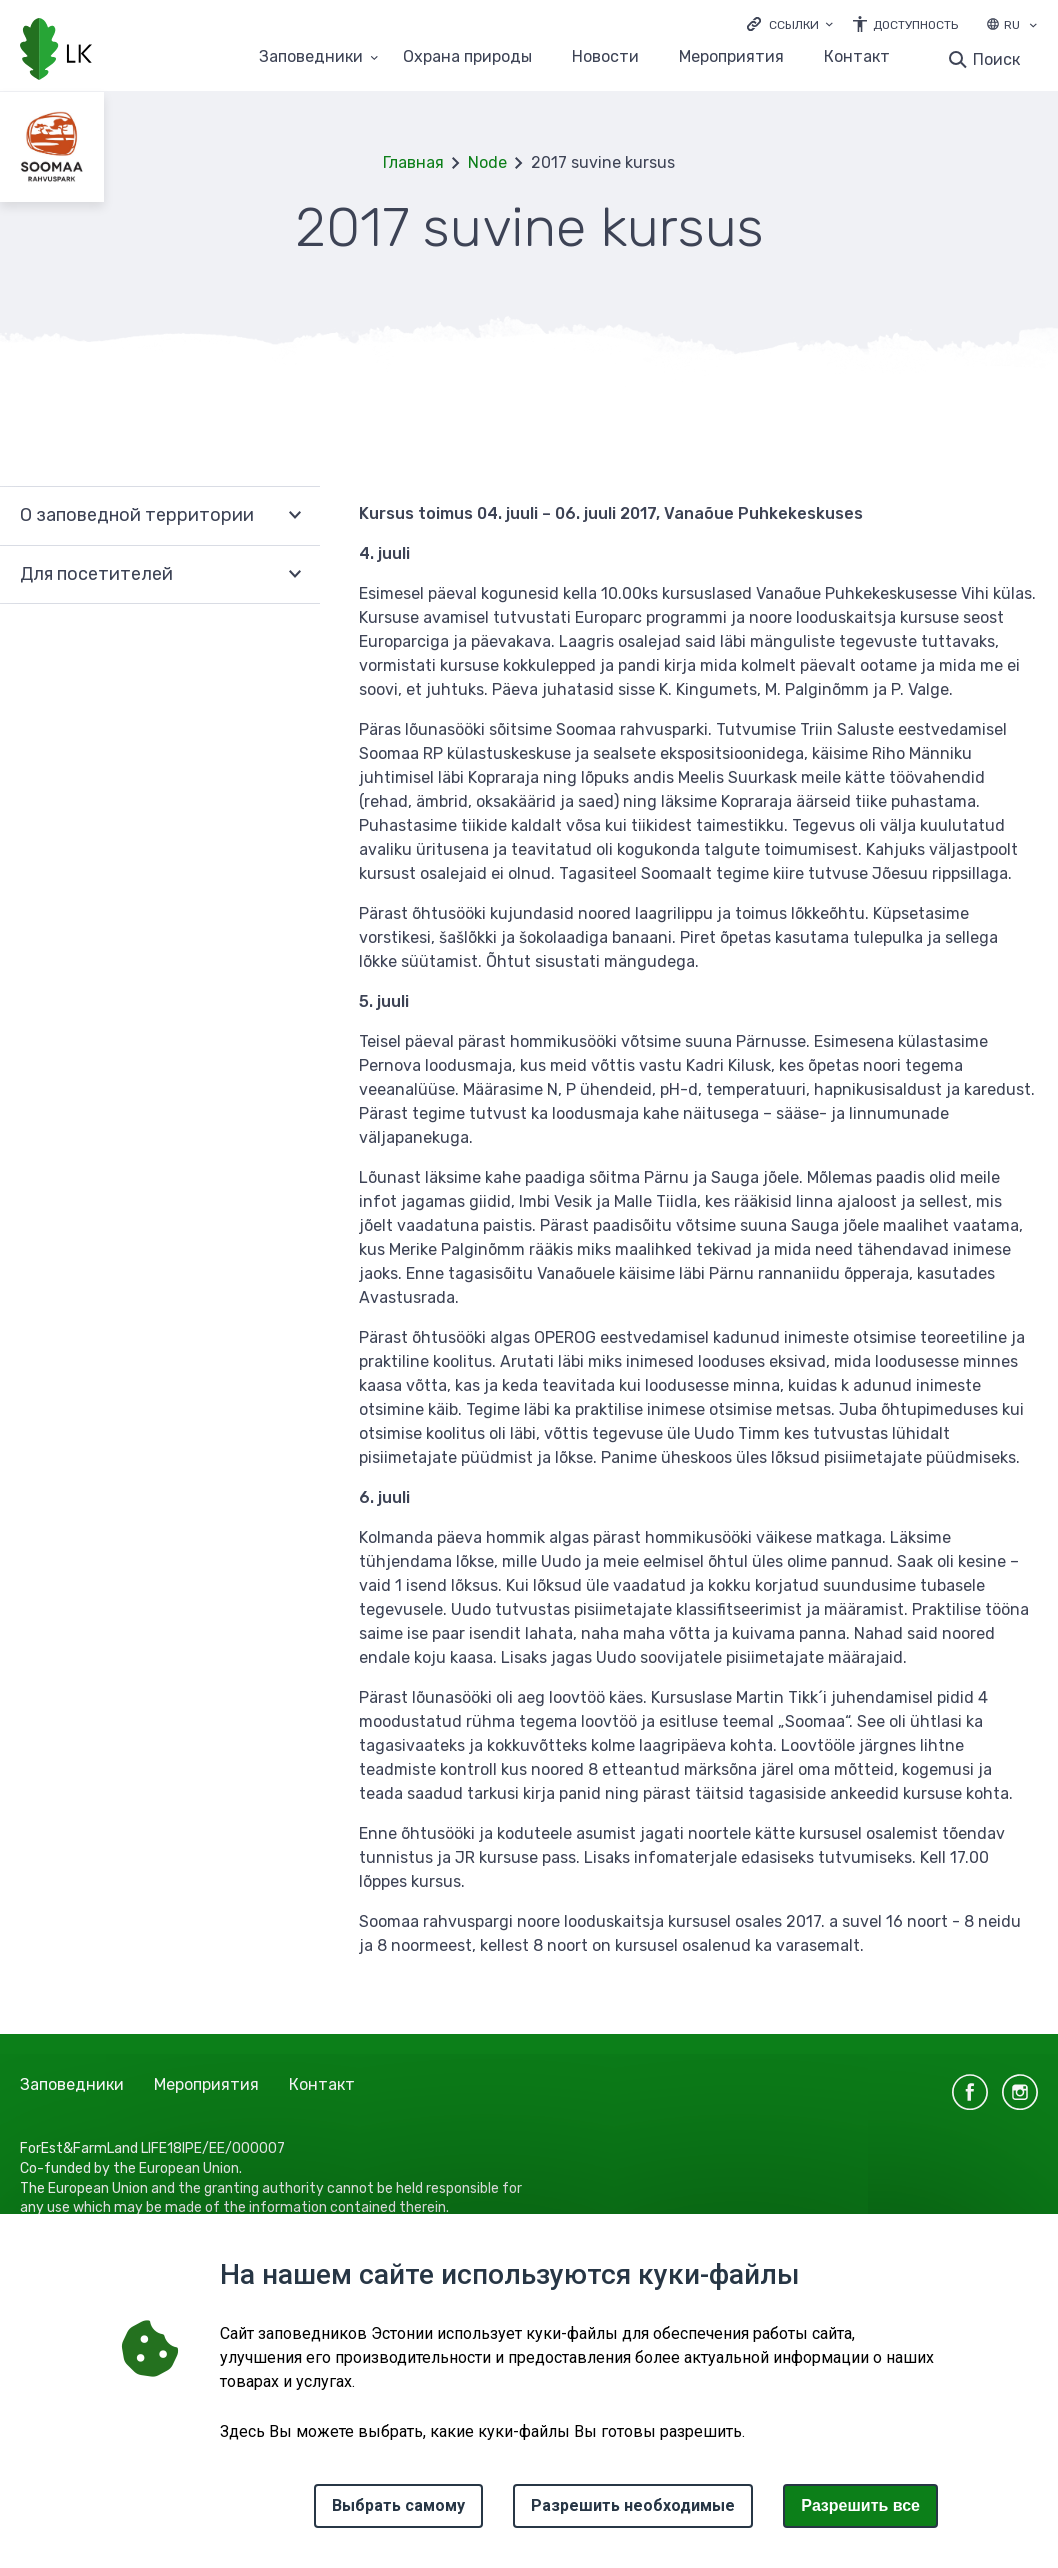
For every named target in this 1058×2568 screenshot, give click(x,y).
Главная (413, 162)
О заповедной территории (137, 515)
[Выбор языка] (1033, 27)
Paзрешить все (860, 2505)
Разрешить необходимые (633, 2505)
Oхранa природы (467, 57)
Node (487, 162)
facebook (970, 2092)
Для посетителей (96, 574)
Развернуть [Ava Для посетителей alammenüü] (295, 575)
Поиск (996, 59)
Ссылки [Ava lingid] (794, 25)
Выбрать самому (398, 2505)
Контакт (857, 57)
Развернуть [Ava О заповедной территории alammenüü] (295, 515)
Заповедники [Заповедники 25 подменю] (311, 57)
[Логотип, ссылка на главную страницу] (56, 51)
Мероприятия (731, 57)
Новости (605, 57)
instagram (1020, 2092)
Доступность (915, 25)
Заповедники (72, 2084)
